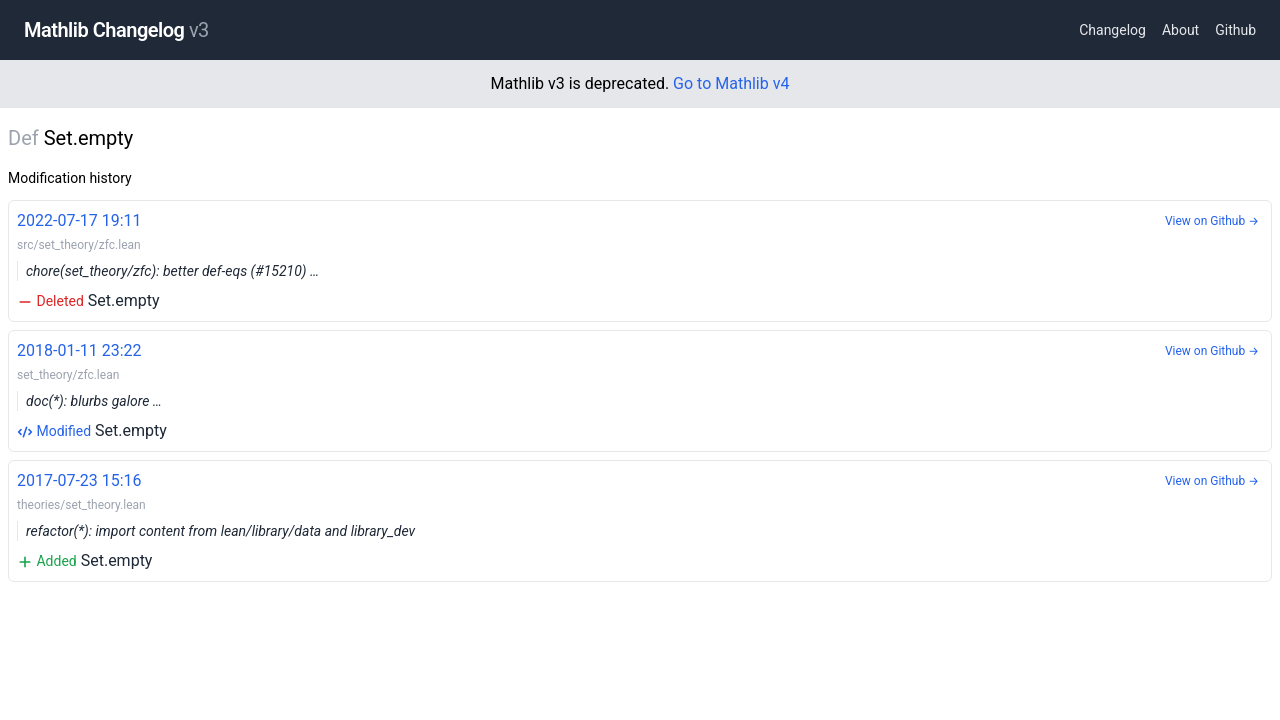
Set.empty (640, 259)
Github (1235, 30)
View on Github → (1212, 221)
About (1180, 30)
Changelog (1112, 30)
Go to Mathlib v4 (731, 83)
